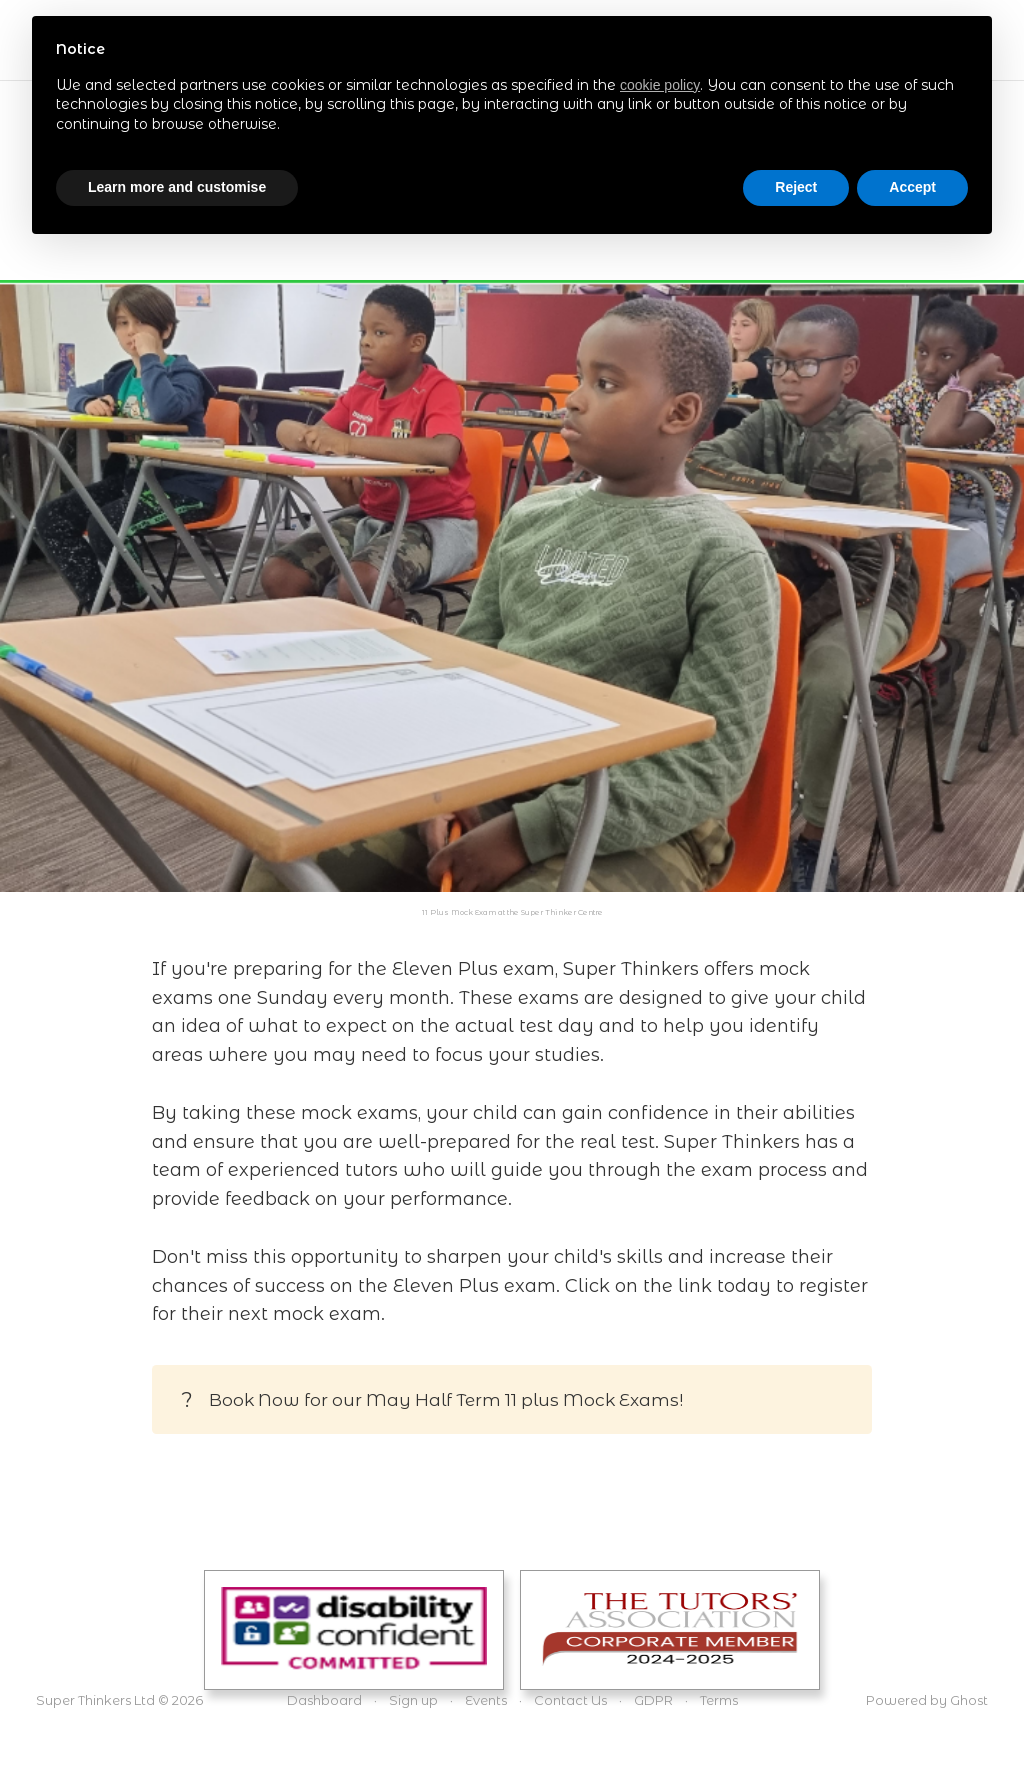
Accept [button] (912, 187)
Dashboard (324, 1700)
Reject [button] (796, 187)
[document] (512, 103)
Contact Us (570, 1700)
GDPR (653, 1700)
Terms (719, 1700)
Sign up (413, 1700)
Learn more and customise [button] (177, 187)
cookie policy (660, 85)
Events (486, 1700)
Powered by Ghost (927, 1700)
